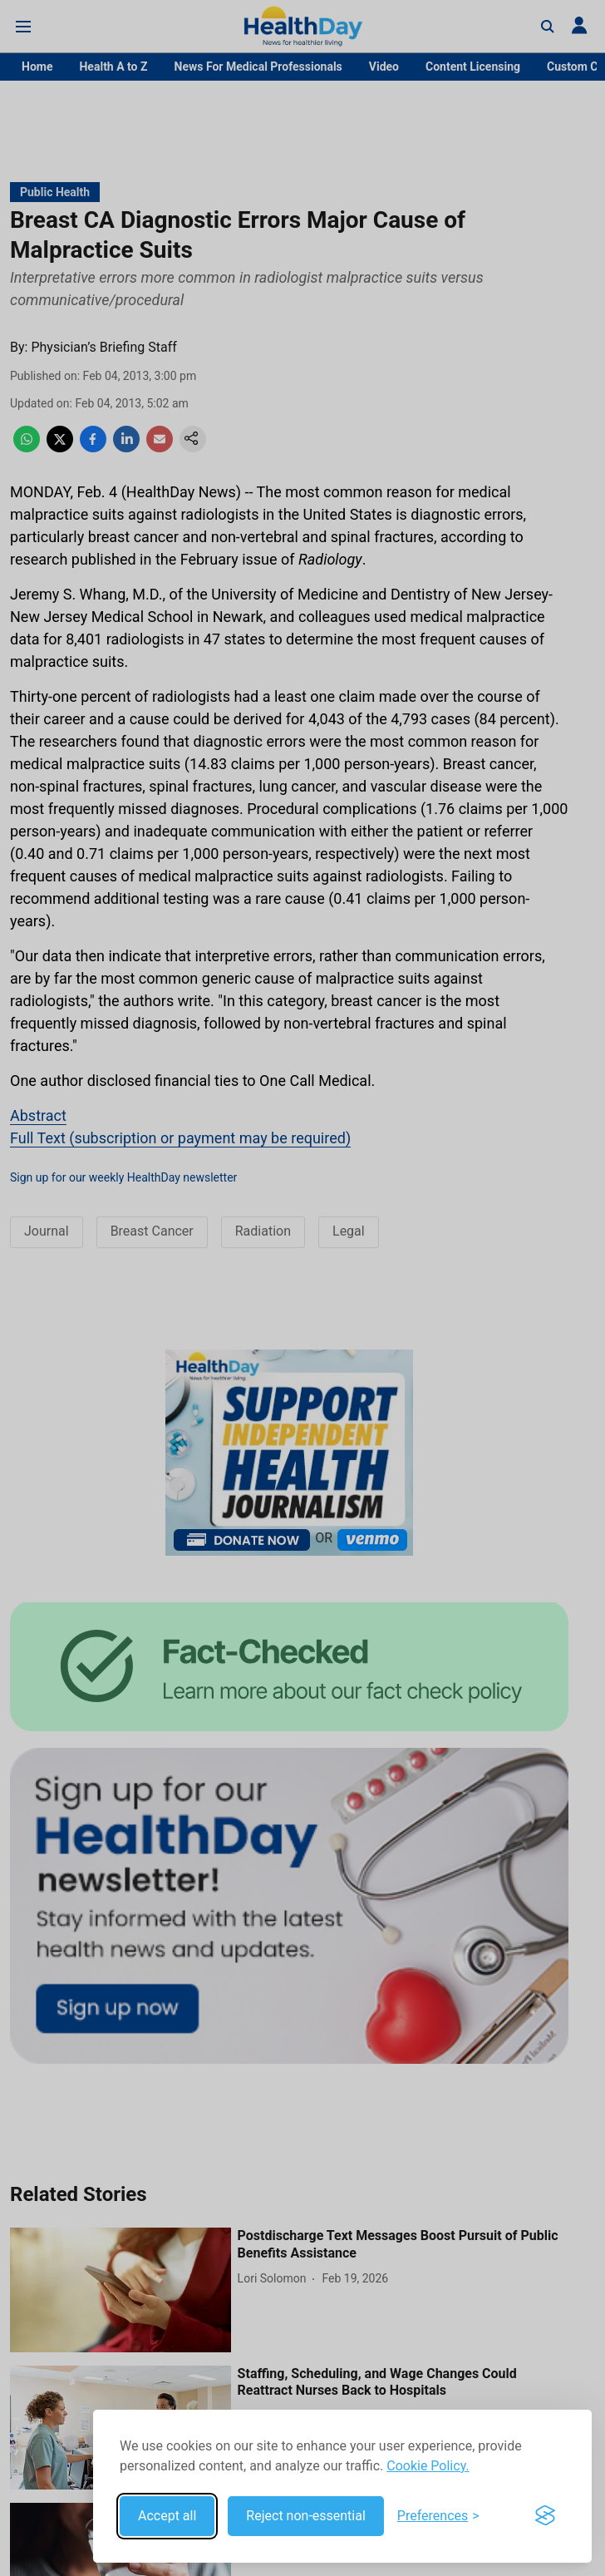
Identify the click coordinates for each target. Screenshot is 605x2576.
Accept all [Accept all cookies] (167, 2516)
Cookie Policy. (427, 2466)
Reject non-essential (306, 2516)
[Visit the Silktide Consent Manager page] (545, 2516)
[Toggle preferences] (438, 2516)
